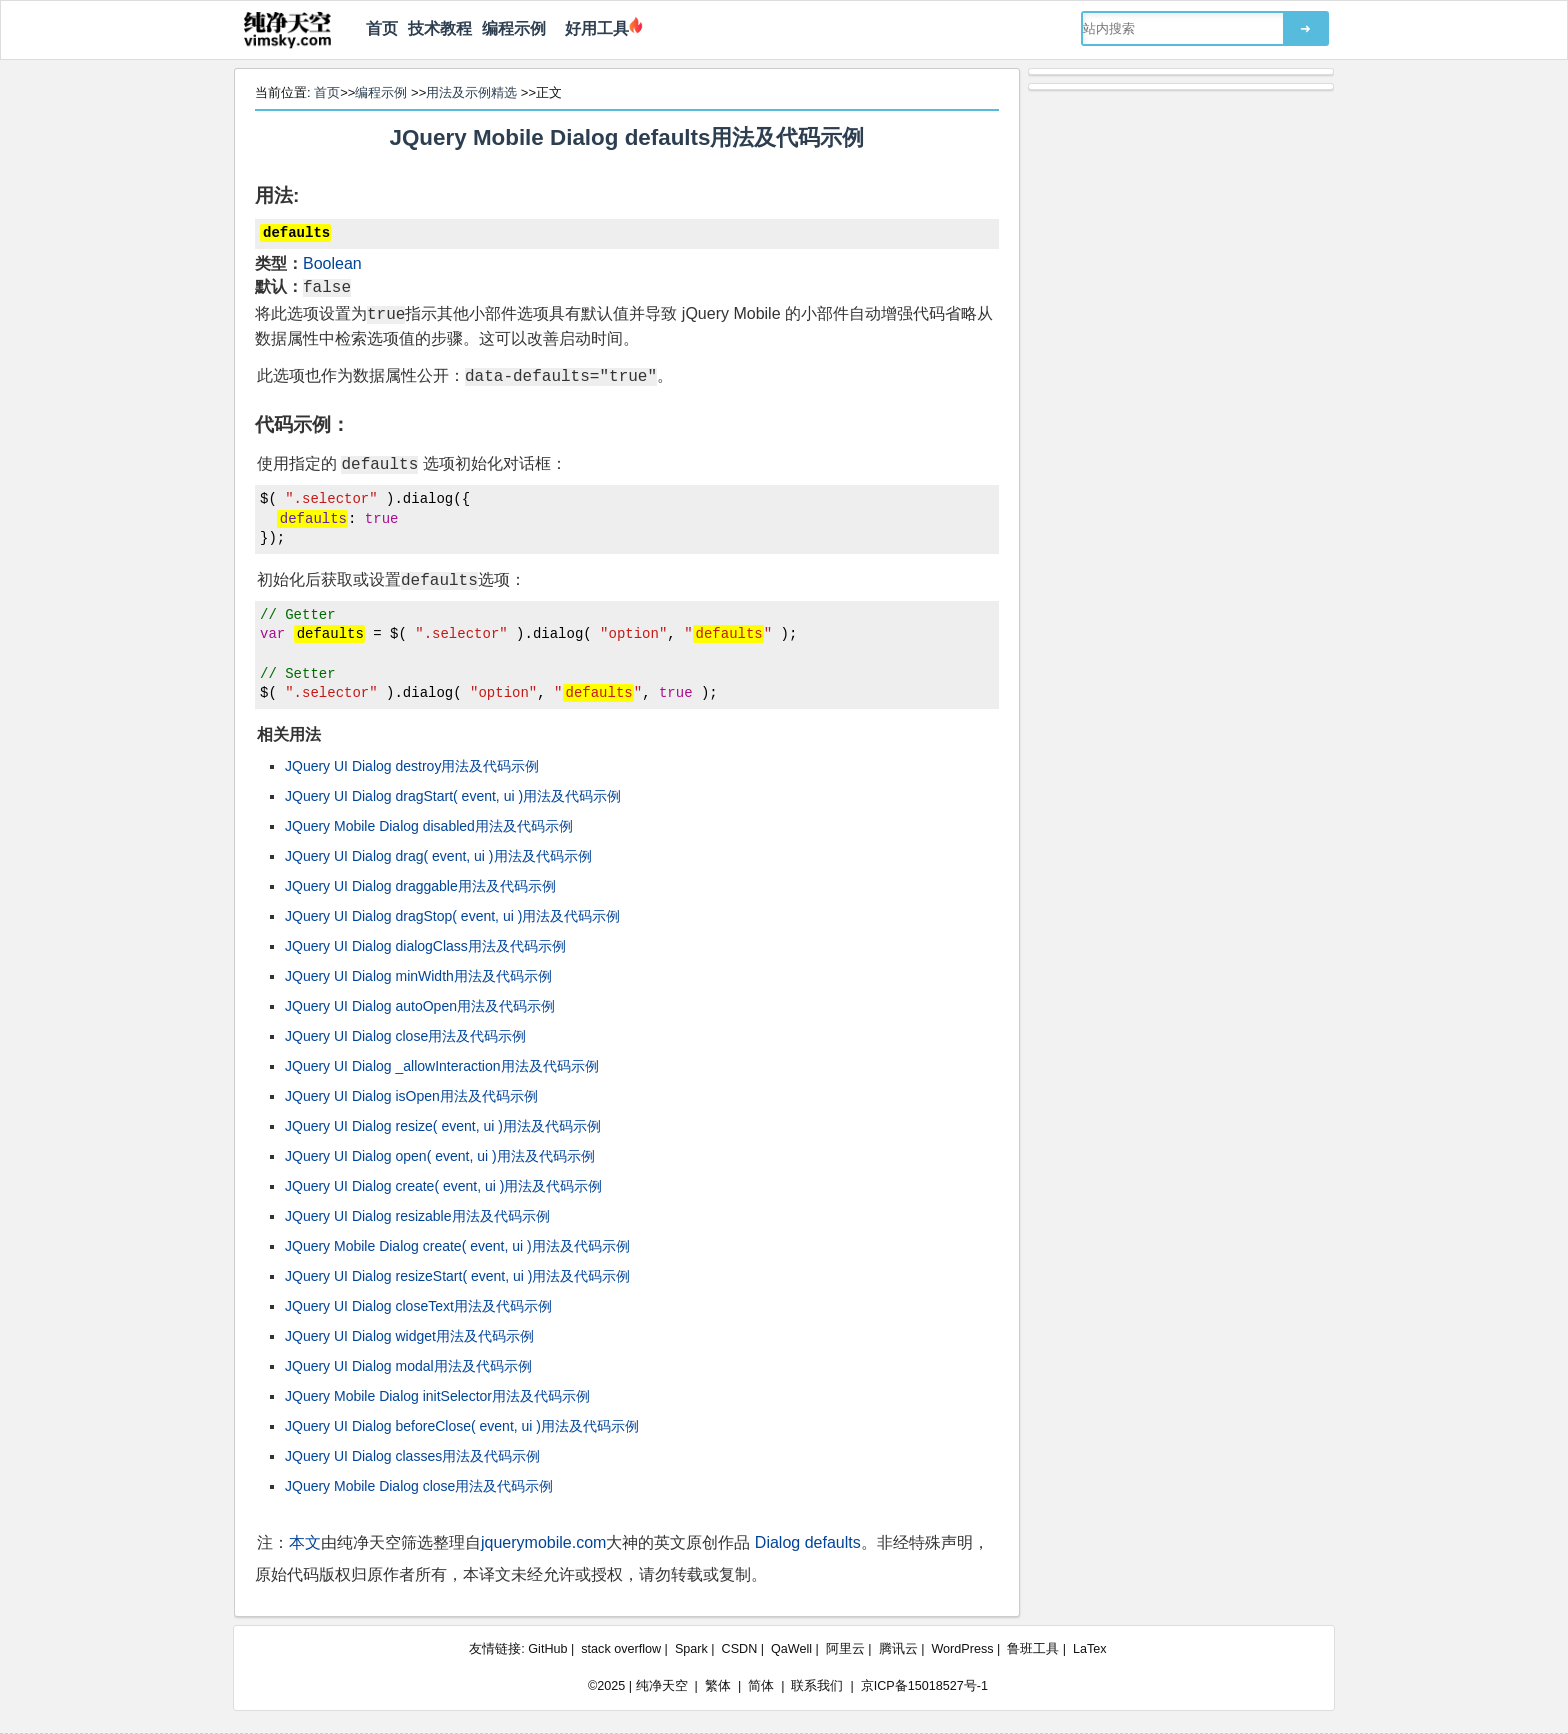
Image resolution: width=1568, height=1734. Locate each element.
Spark (691, 1649)
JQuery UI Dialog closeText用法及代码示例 (418, 1306)
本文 (305, 1542)
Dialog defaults (808, 1542)
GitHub (547, 1649)
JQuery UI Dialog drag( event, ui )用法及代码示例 (438, 856)
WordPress (962, 1649)
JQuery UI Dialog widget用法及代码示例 (409, 1336)
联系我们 (817, 1686)
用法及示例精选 (471, 92)
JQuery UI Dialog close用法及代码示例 (405, 1036)
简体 (761, 1686)
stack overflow (621, 1649)
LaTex (1090, 1649)
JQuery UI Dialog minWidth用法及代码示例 (418, 976)
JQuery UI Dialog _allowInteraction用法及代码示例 (442, 1066)
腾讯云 (898, 1649)
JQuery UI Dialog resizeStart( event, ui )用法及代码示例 (457, 1276)
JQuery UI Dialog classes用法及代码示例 (412, 1456)
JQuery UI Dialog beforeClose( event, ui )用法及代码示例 (462, 1426)
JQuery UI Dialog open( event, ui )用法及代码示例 (440, 1156)
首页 (382, 28)
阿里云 (845, 1649)
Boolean (332, 263)
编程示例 (514, 28)
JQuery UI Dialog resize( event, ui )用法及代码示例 (443, 1126)
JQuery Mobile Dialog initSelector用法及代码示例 (437, 1396)
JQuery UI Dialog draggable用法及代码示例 (420, 886)
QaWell (791, 1649)
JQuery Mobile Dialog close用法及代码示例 (419, 1486)
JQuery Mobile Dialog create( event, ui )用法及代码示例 (457, 1246)
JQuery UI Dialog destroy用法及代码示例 (412, 766)
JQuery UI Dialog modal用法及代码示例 (408, 1366)
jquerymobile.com (543, 1542)
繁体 (718, 1686)
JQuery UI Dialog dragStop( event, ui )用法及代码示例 (452, 916)
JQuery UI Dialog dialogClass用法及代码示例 (425, 946)
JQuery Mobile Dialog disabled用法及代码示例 (429, 826)
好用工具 (592, 28)
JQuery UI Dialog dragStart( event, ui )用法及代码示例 (453, 796)
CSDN (740, 1649)
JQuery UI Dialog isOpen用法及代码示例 (411, 1096)
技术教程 (440, 28)
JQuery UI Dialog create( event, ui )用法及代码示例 (443, 1186)
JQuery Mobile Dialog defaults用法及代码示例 (627, 137)
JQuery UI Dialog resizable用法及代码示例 (417, 1216)
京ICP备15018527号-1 (924, 1686)
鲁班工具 (1033, 1649)
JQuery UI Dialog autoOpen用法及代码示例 (420, 1006)
